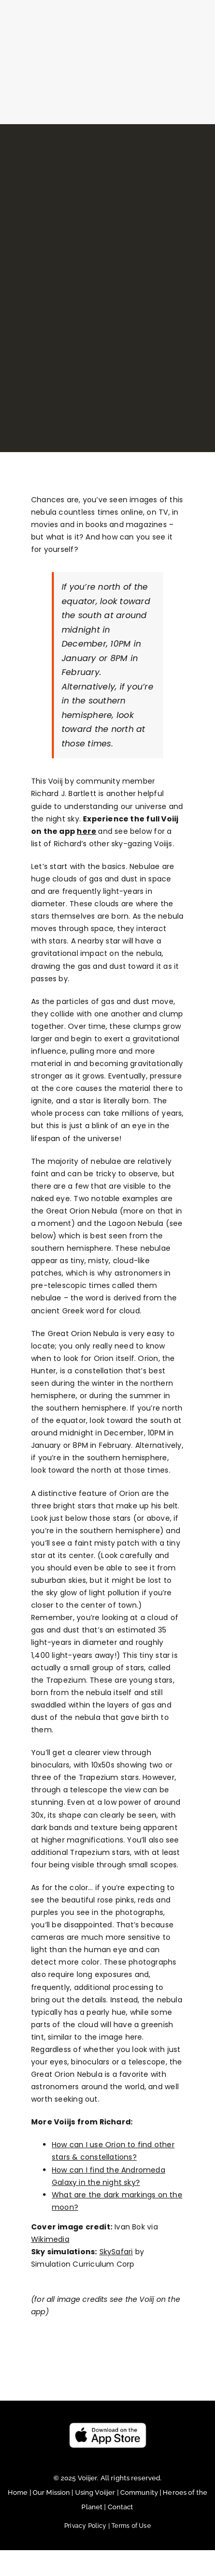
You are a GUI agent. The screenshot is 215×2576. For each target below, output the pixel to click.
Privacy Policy (87, 2525)
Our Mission (51, 2492)
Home (19, 2492)
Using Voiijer (95, 2492)
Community (140, 2492)
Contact (121, 2507)
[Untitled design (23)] (108, 2426)
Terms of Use (131, 2525)
